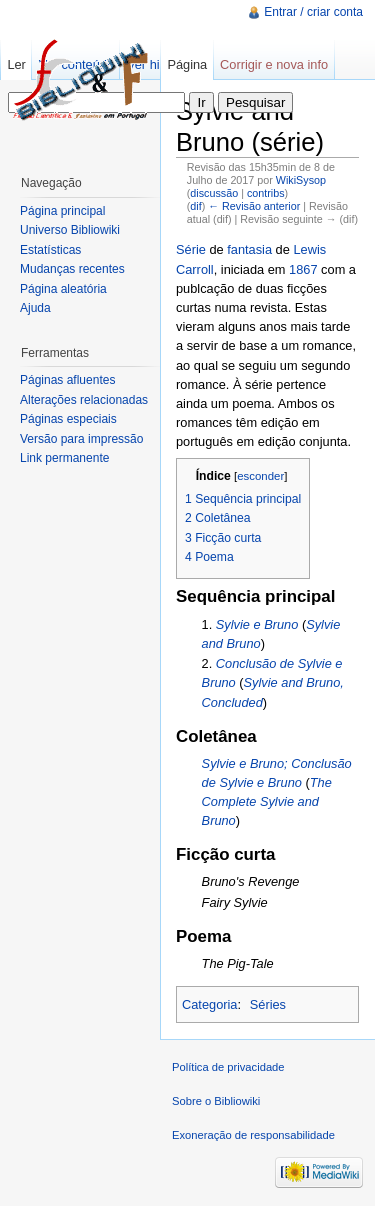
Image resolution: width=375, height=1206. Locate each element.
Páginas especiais (68, 419)
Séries (268, 1004)
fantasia (249, 249)
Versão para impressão (81, 439)
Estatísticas (50, 250)
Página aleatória (63, 289)
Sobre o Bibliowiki (216, 1101)
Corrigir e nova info (274, 64)
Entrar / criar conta (313, 12)
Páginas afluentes (67, 380)
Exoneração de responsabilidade (253, 1135)
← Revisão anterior (254, 206)
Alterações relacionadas (84, 400)
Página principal (62, 211)
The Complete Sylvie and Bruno (267, 801)
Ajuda (35, 308)
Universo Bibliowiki (70, 230)
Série (191, 249)
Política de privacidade (228, 1067)
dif (195, 206)
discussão (214, 193)
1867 (303, 269)
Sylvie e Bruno (257, 624)
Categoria (210, 1004)
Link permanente (64, 458)
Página (187, 64)
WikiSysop (301, 180)
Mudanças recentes (72, 269)
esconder (260, 476)
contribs (266, 193)
